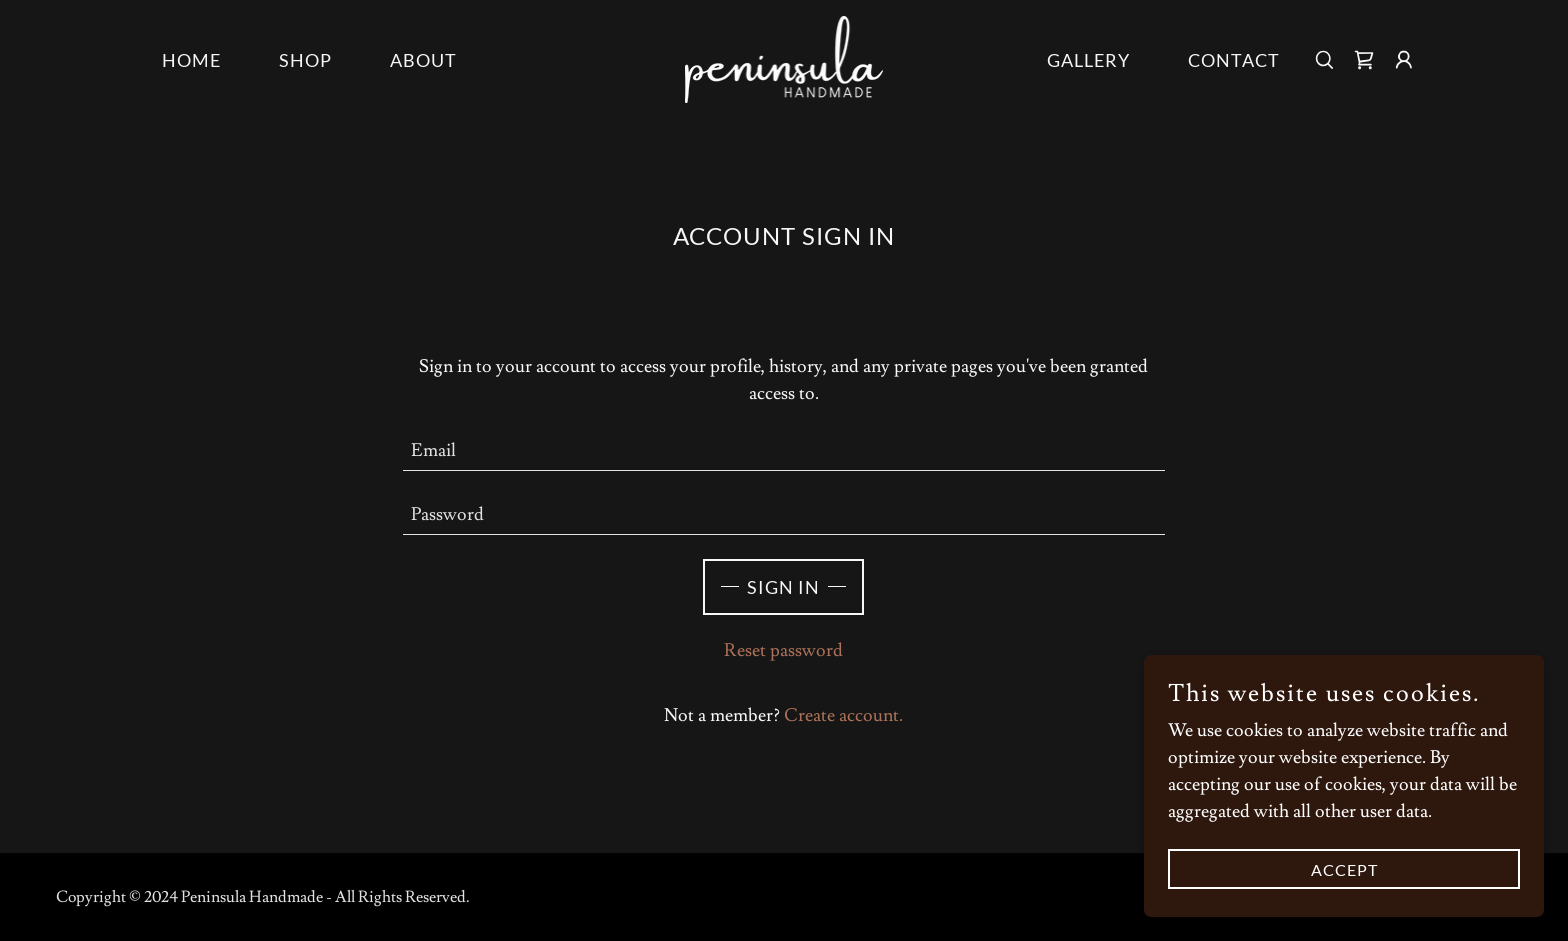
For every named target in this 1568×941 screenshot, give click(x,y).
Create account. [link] (843, 715)
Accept (1344, 869)
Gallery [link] (1088, 60)
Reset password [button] (783, 650)
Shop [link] (305, 60)
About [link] (423, 60)
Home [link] (191, 60)
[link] (784, 55)
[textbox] (784, 451)
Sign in (783, 587)
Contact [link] (1234, 60)
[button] (1404, 60)
